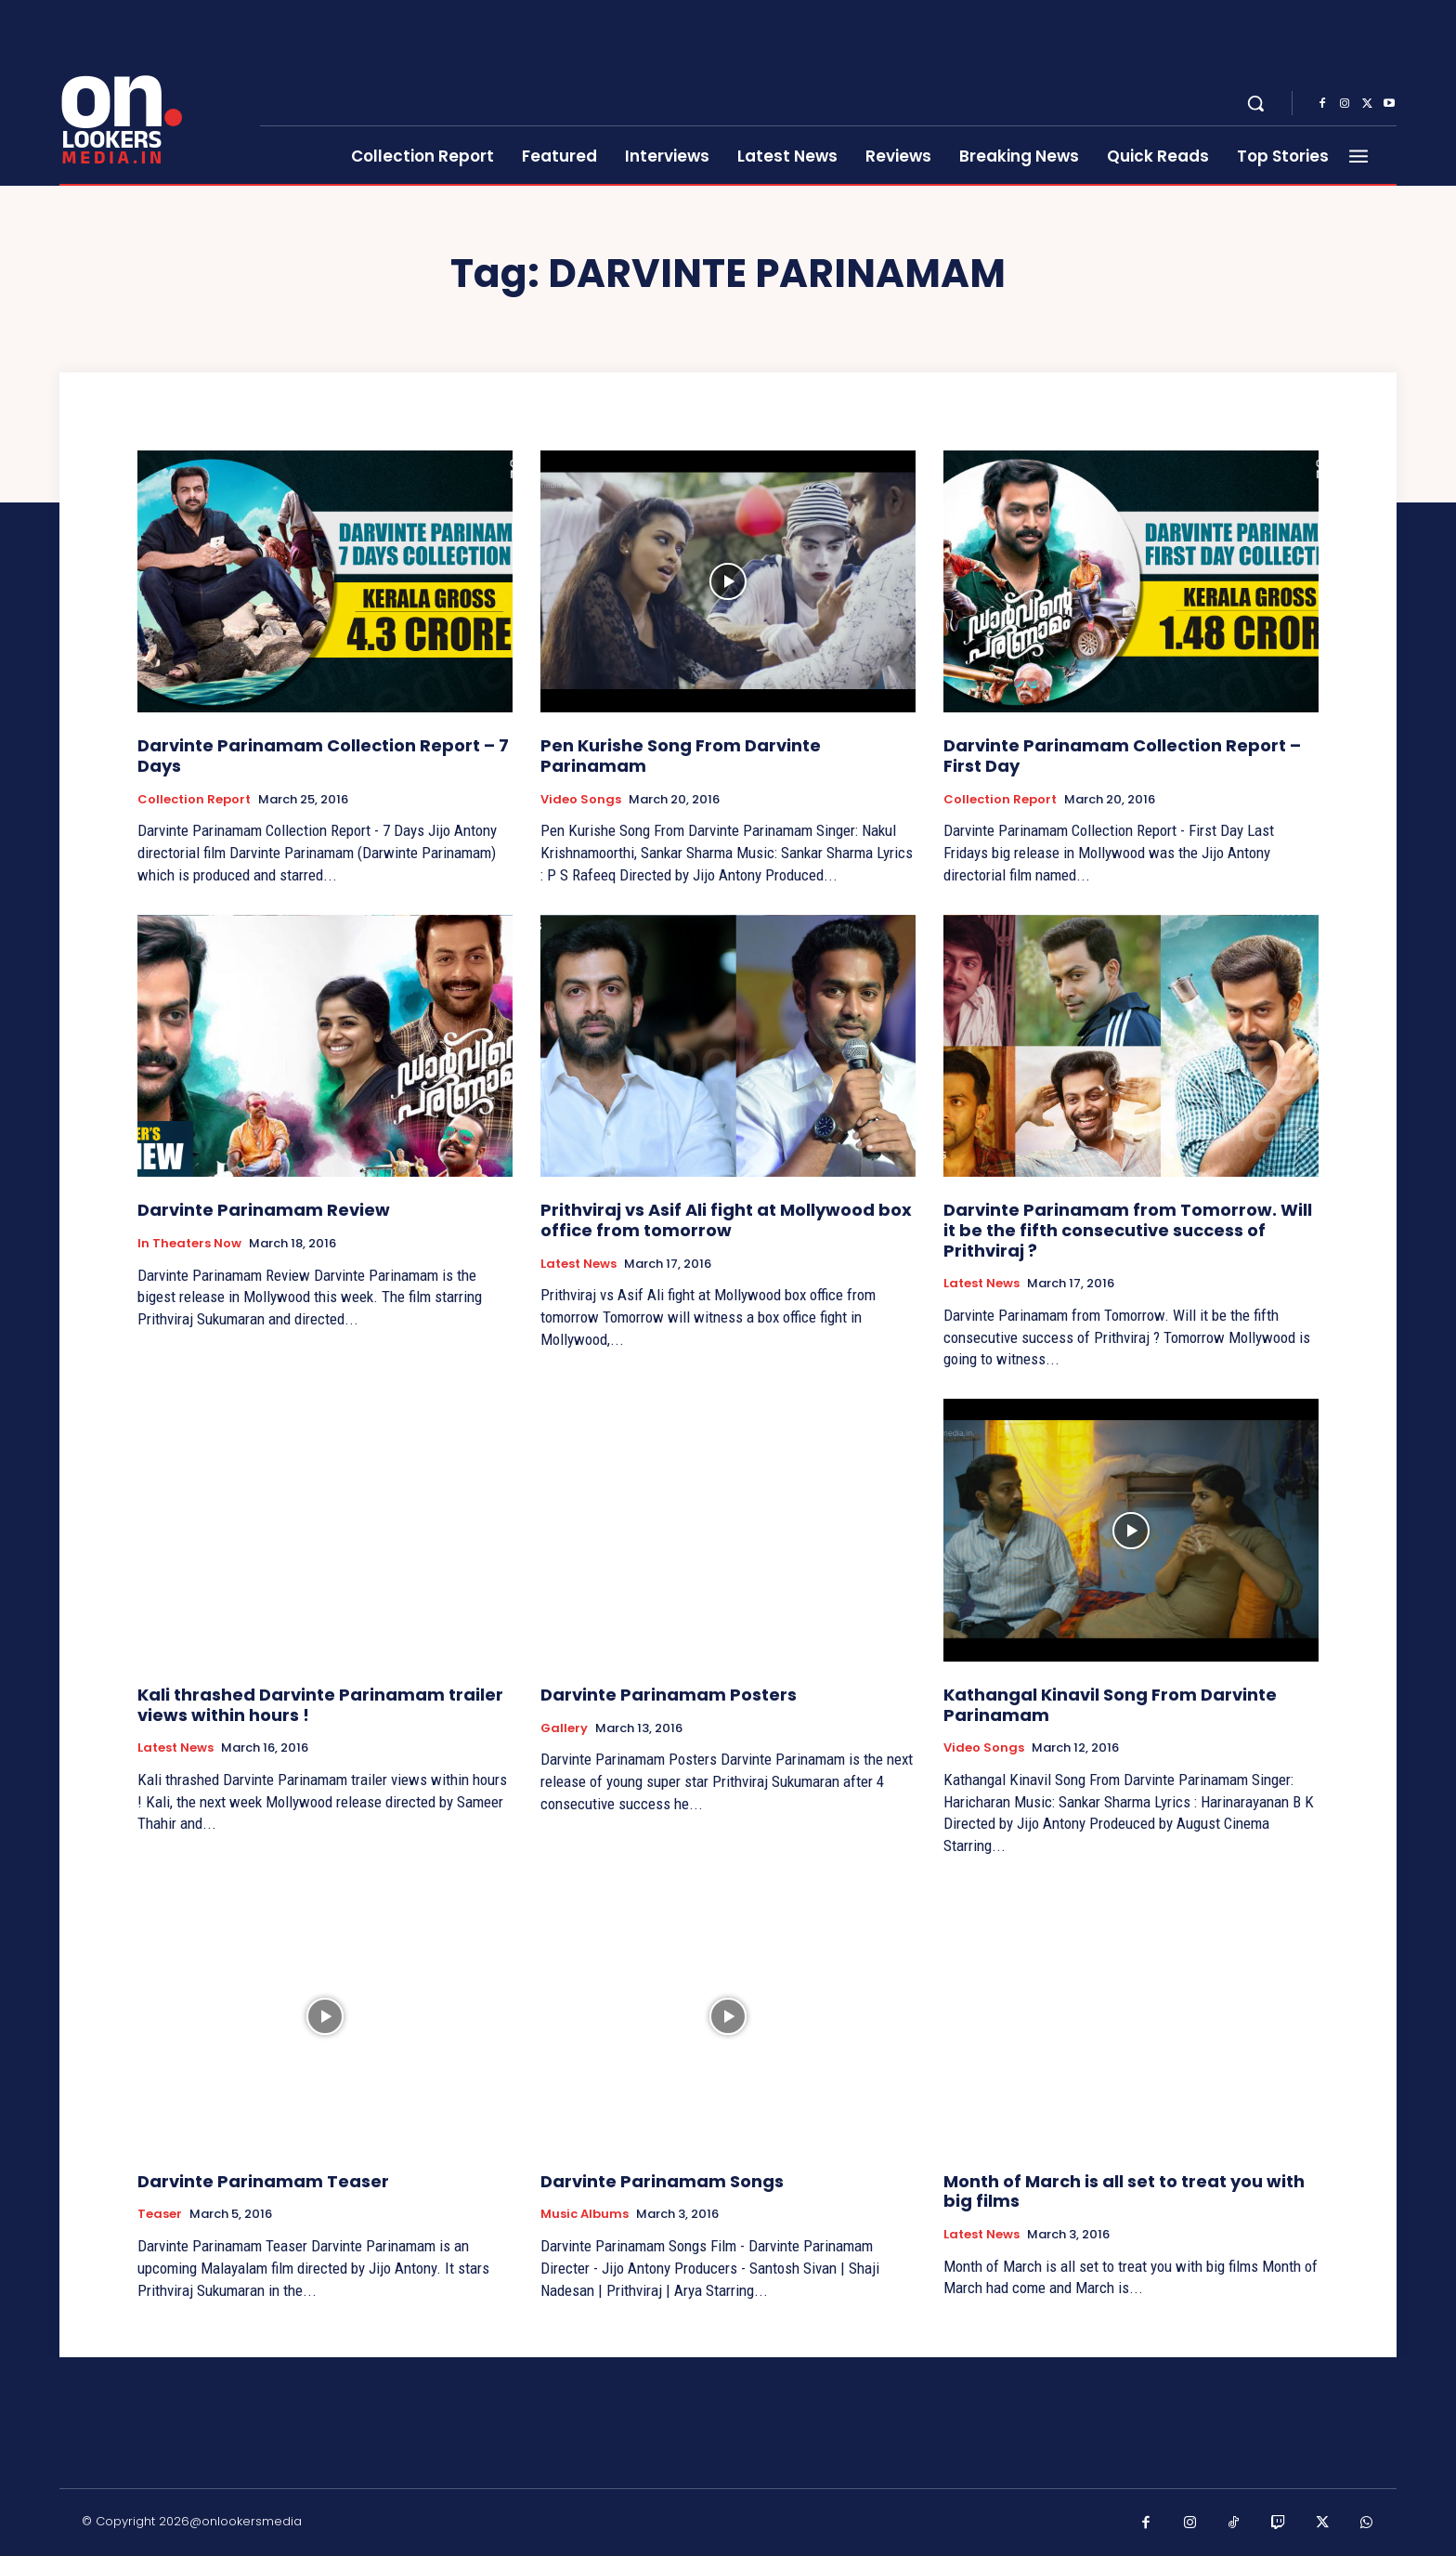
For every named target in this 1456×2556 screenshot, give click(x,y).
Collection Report (194, 799)
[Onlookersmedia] (148, 93)
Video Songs (580, 799)
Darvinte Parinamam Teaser (263, 2181)
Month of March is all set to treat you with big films (1124, 2191)
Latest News (578, 1264)
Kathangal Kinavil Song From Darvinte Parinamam (1110, 1705)
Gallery (564, 1728)
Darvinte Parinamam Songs (662, 2181)
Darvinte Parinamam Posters (668, 1694)
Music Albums (584, 2214)
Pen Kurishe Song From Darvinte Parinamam (680, 755)
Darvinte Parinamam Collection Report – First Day (1122, 755)
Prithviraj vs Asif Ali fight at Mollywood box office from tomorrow (726, 1220)
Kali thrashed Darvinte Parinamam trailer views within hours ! (320, 1705)
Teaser (159, 2214)
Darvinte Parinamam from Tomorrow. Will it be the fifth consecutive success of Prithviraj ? (1127, 1229)
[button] (1255, 103)
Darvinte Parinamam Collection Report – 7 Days (323, 755)
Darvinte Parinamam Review (263, 1209)
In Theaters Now (189, 1243)
